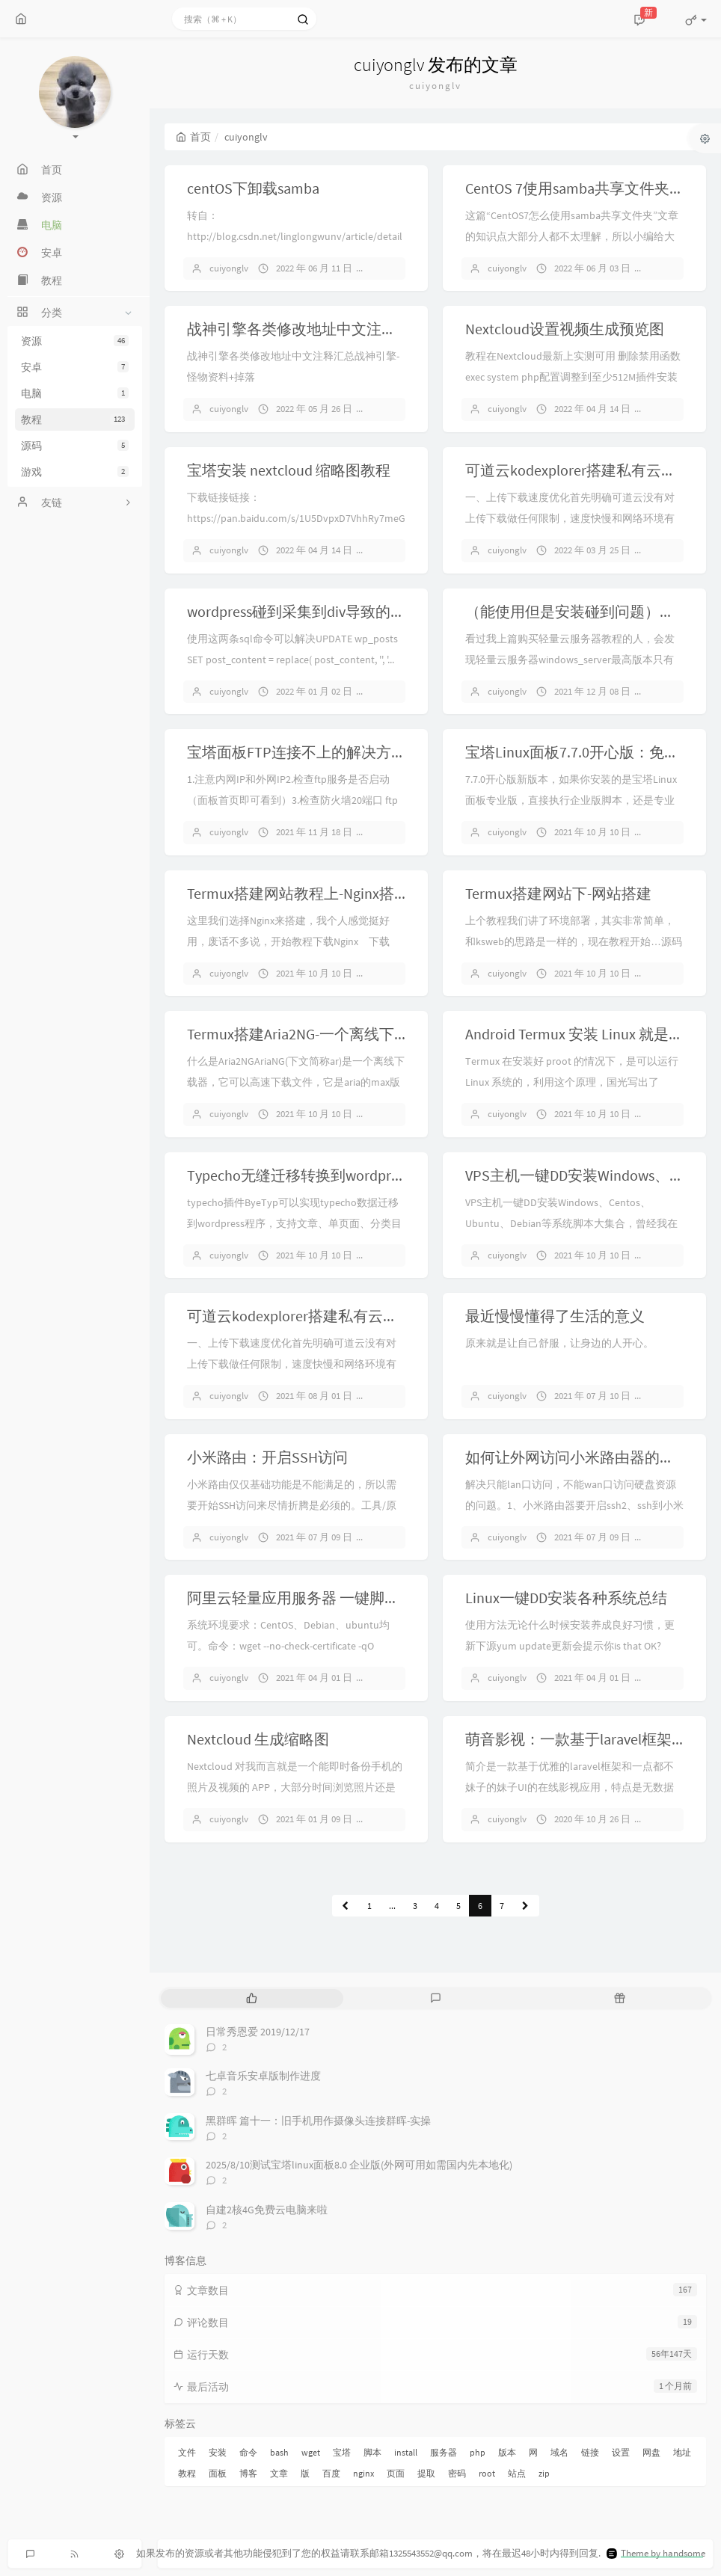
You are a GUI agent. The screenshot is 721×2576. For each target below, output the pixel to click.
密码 (457, 2473)
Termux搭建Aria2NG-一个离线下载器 (305, 1033)
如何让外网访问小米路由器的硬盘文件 (592, 1457)
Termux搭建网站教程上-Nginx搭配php (310, 893)
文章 (279, 2473)
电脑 (75, 393)
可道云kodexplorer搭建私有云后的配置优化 (330, 1315)
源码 (75, 445)
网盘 (651, 2452)
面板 (218, 2473)
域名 (559, 2452)
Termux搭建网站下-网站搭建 (558, 893)
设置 (621, 2452)
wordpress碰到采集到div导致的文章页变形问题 (341, 611)
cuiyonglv (228, 268)
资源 (75, 341)
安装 (218, 2452)
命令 (248, 2452)
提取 (426, 2473)
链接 (590, 2452)
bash (279, 2452)
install (405, 2452)
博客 (248, 2473)
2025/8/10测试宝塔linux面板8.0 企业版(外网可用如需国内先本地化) (359, 2164)
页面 (396, 2473)
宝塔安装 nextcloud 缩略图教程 (288, 470)
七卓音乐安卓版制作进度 (263, 2075)
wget (310, 2452)
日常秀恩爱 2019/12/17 (258, 2031)
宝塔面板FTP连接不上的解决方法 (296, 752)
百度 (331, 2473)
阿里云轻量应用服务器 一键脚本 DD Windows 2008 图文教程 (381, 1597)
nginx (363, 2473)
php (477, 2452)
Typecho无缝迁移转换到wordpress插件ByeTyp (336, 1175)
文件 (187, 2452)
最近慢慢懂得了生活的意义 (555, 1315)
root (487, 2473)
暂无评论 (397, 268)
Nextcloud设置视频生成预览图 (564, 328)
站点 (517, 2473)
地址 (682, 2452)
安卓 (75, 367)
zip (544, 2473)
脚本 (372, 2452)
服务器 (443, 2452)
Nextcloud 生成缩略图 (258, 1739)
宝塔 (342, 2452)
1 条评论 (674, 408)
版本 (507, 2452)
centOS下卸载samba (253, 188)
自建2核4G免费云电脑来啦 (267, 2209)
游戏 (75, 472)
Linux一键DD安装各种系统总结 (566, 1597)
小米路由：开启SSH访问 (267, 1457)
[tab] (251, 1998)
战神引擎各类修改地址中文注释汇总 (306, 328)
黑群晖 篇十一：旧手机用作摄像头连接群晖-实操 (318, 2120)
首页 (193, 137)
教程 (75, 419)
